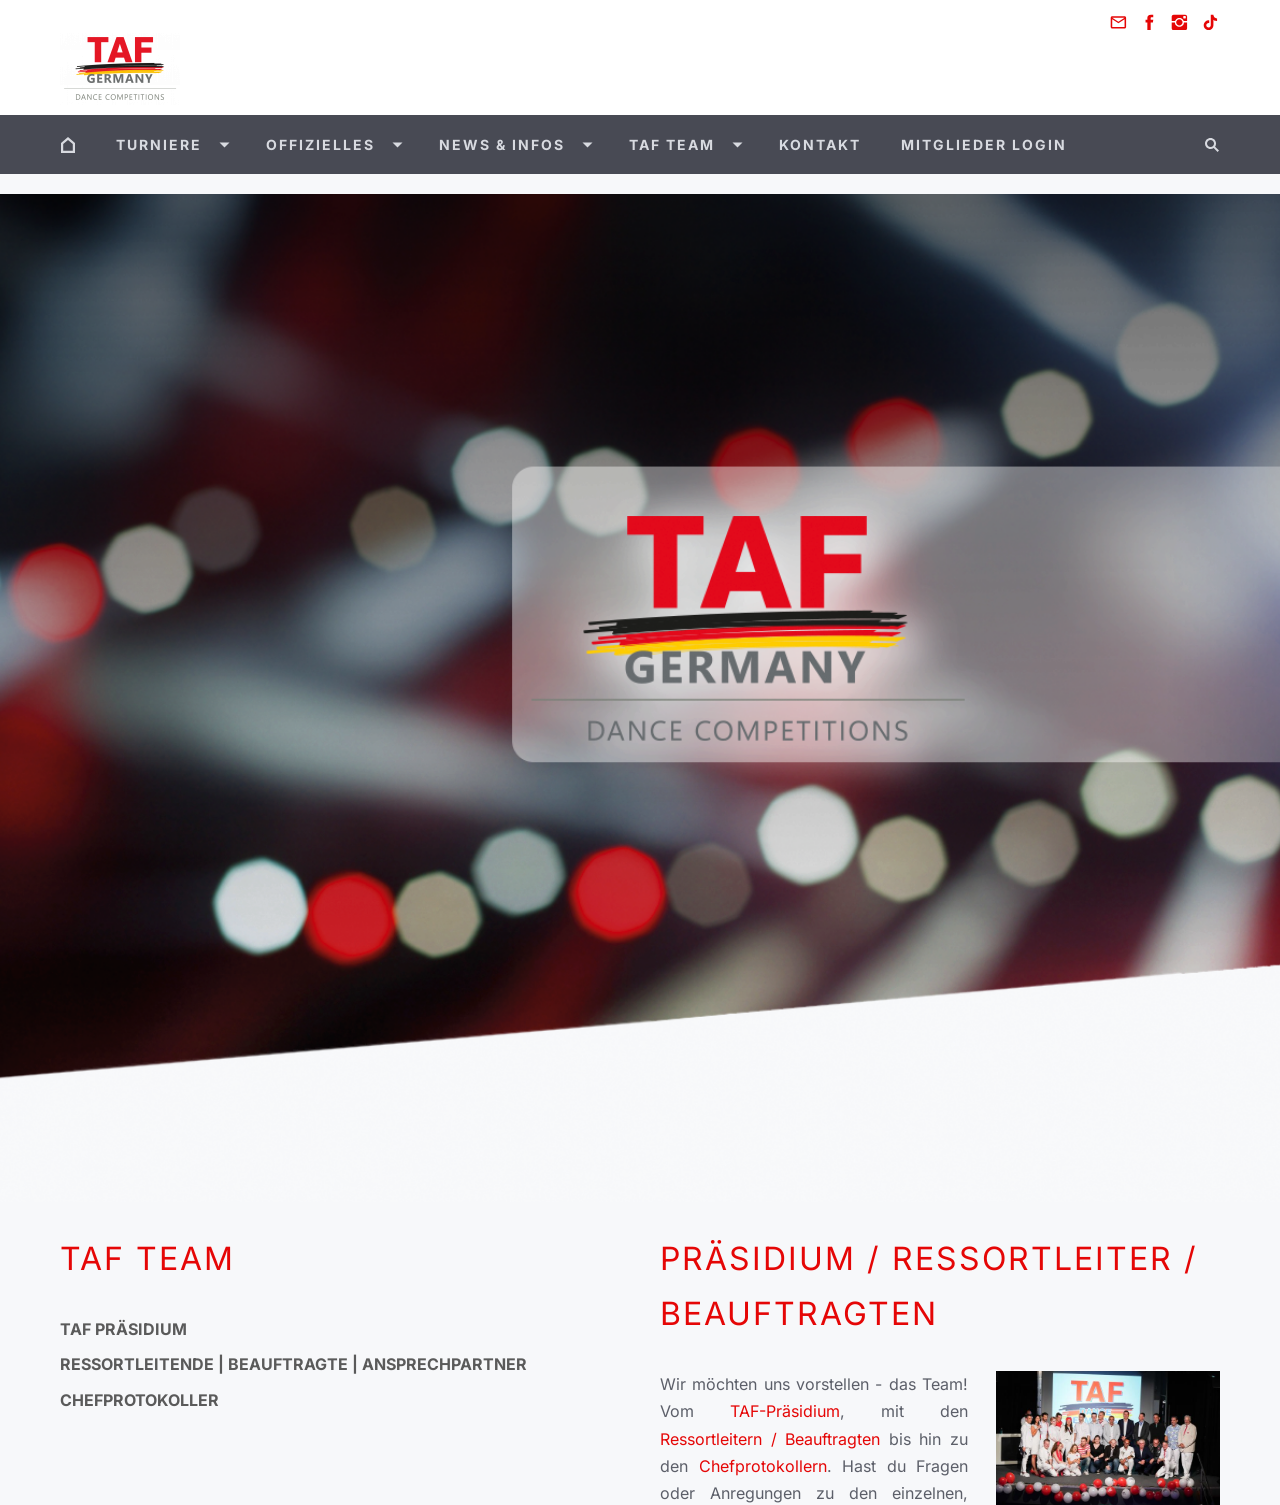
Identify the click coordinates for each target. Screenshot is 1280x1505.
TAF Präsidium (123, 1329)
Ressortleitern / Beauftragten (774, 1439)
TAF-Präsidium (785, 1411)
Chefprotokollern (763, 1466)
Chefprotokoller (139, 1400)
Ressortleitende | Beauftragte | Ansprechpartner (293, 1364)
